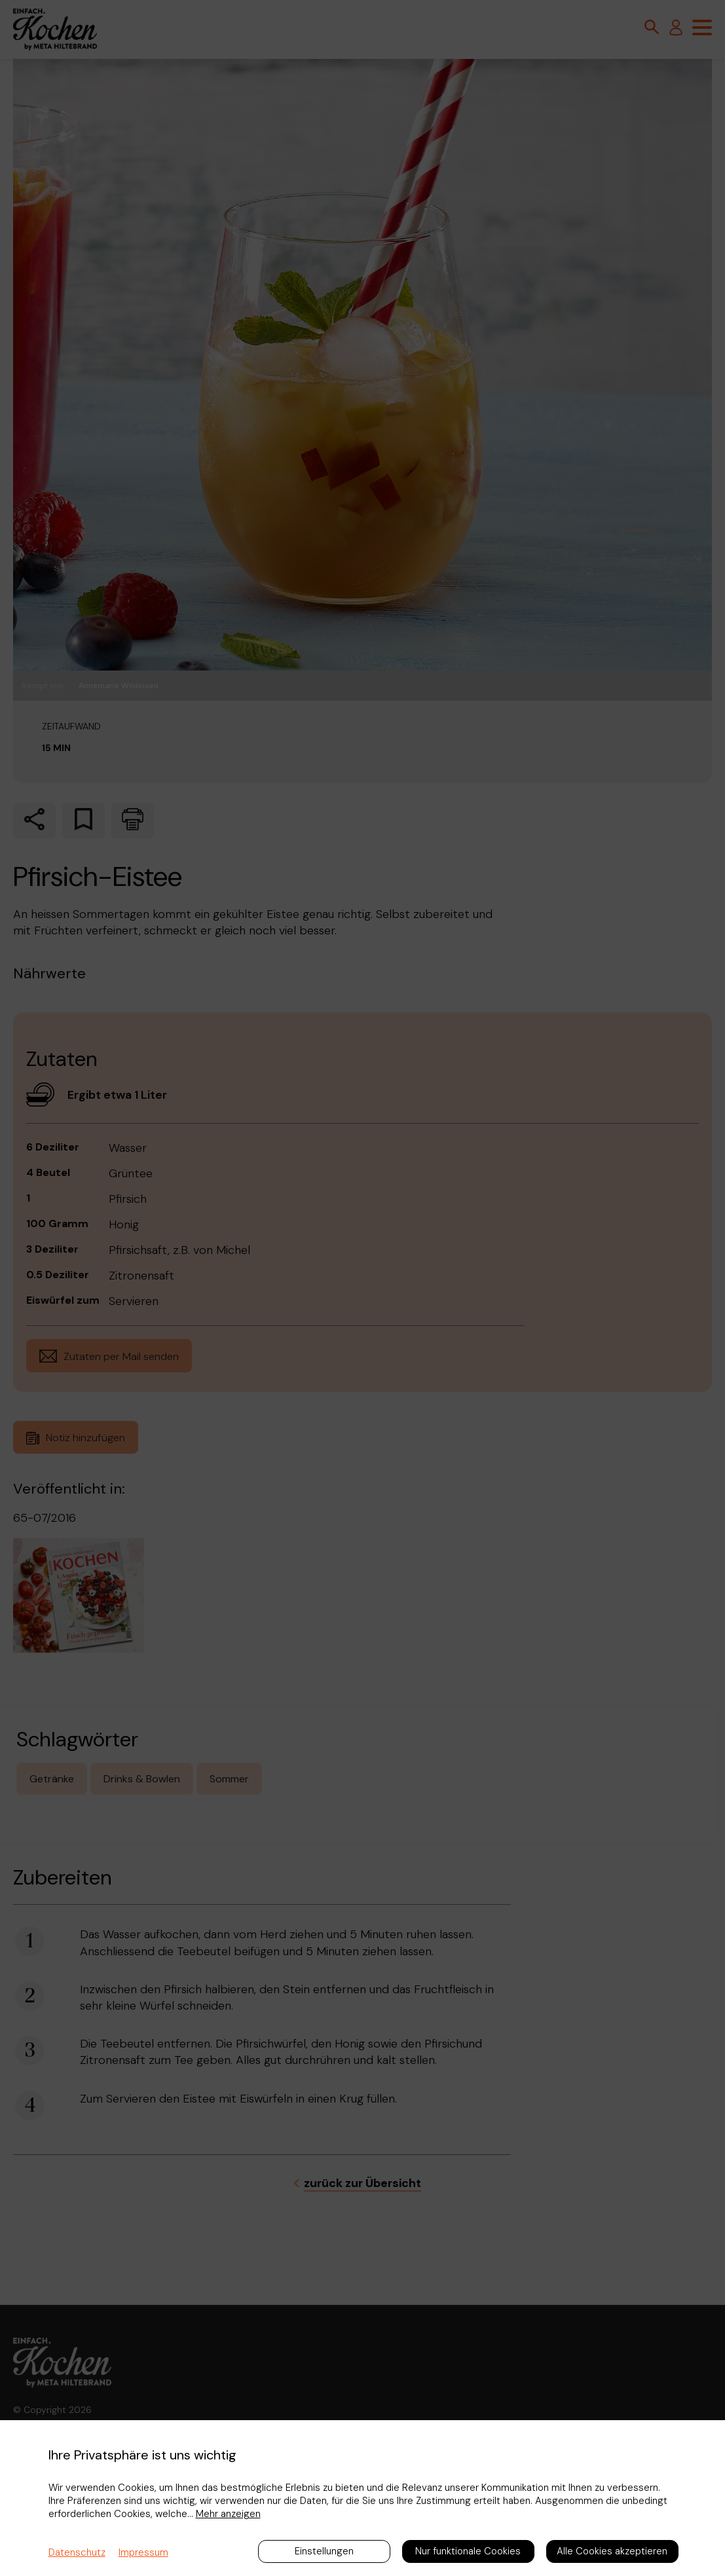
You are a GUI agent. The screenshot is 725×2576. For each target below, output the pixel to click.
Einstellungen (324, 2551)
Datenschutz (76, 2552)
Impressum (143, 2552)
